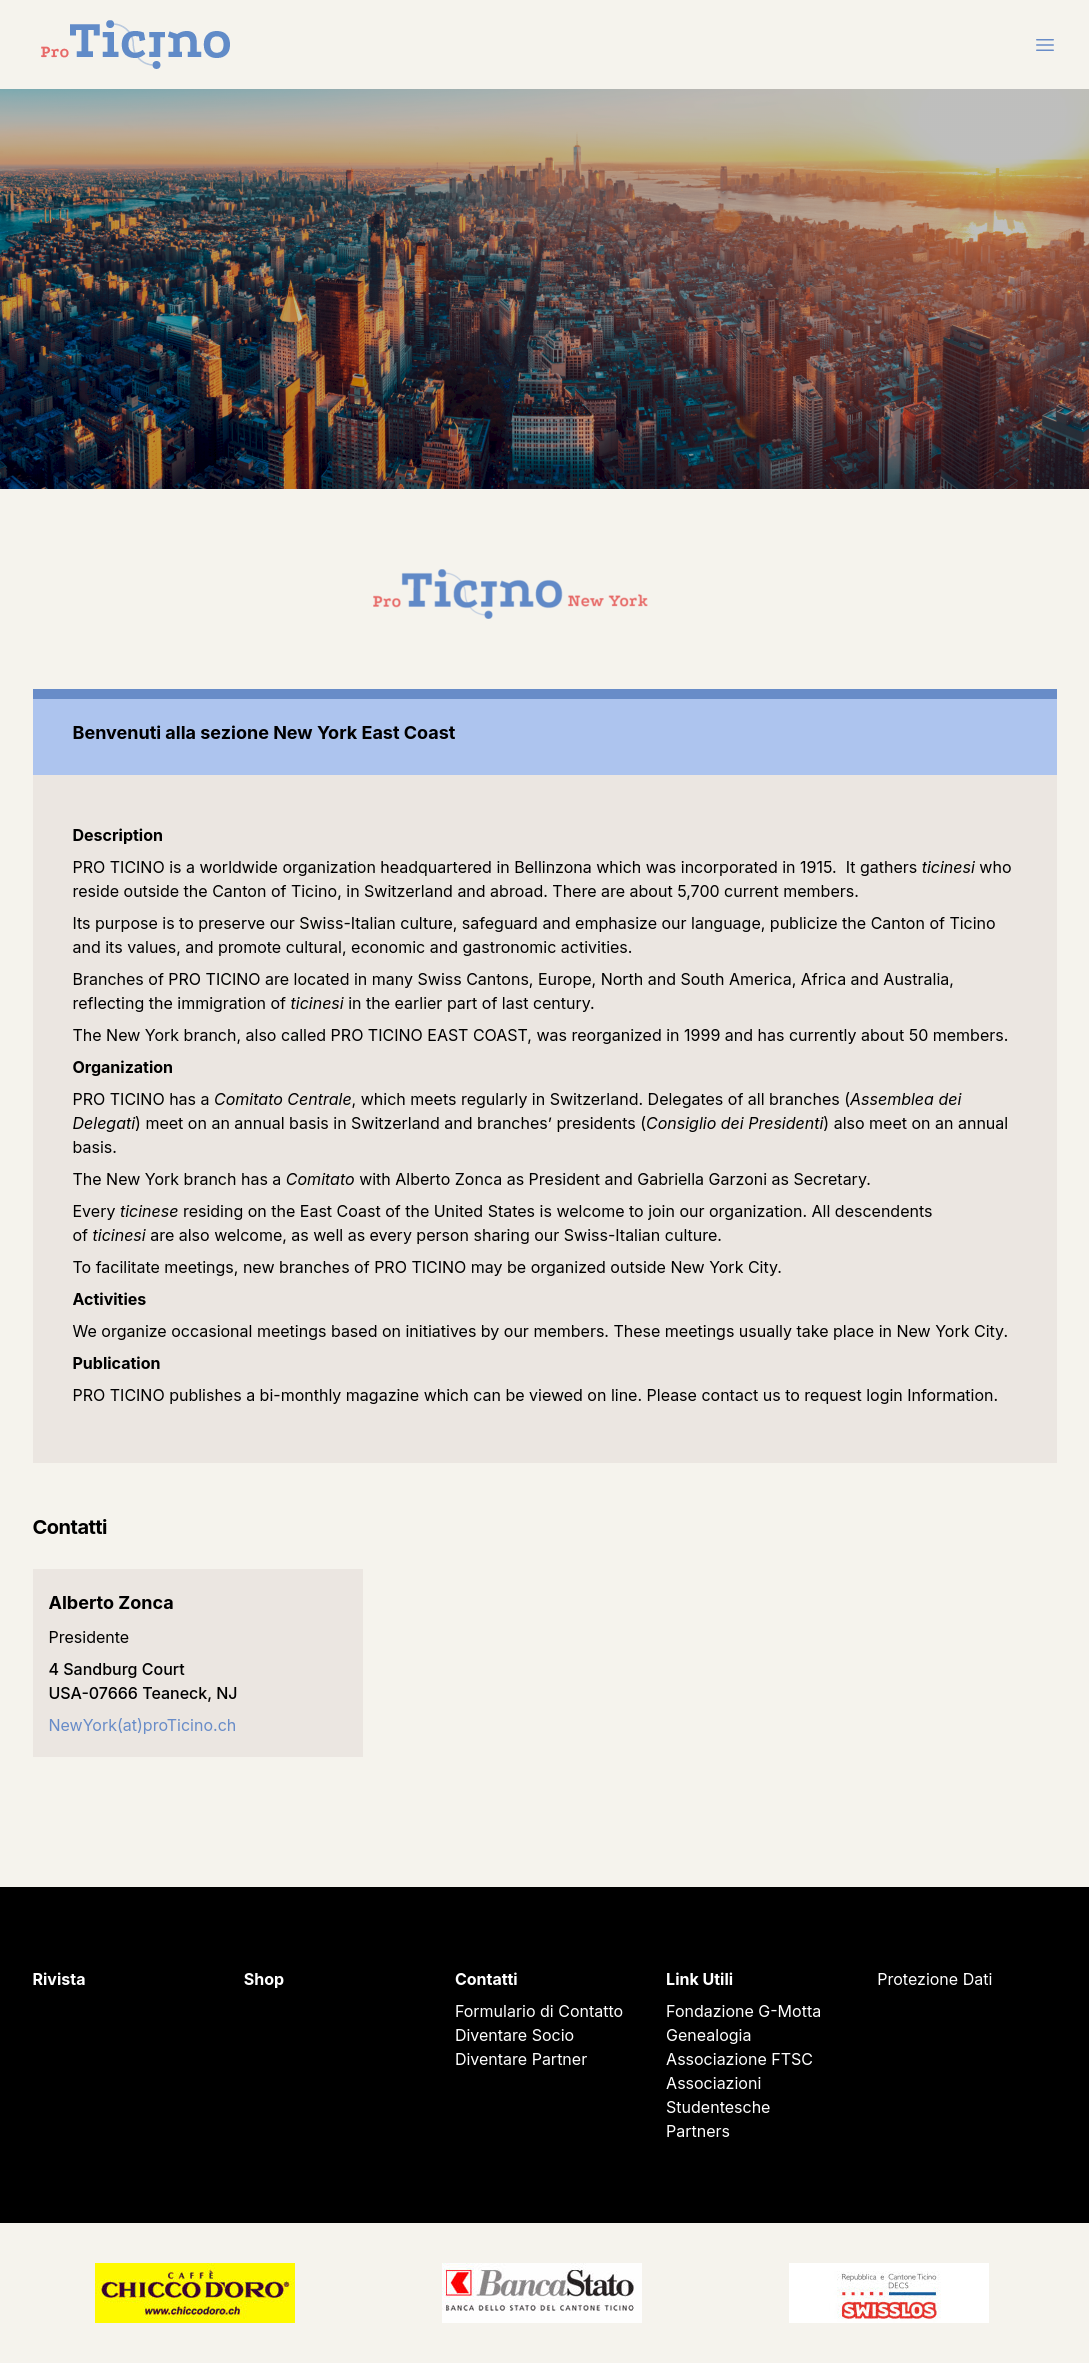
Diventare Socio (514, 2035)
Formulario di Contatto (539, 2011)
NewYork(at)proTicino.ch (143, 1725)
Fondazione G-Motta (743, 2011)
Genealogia (708, 2035)
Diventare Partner (521, 2059)
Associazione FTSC (739, 2059)
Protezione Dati (934, 1979)
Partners (698, 2131)
